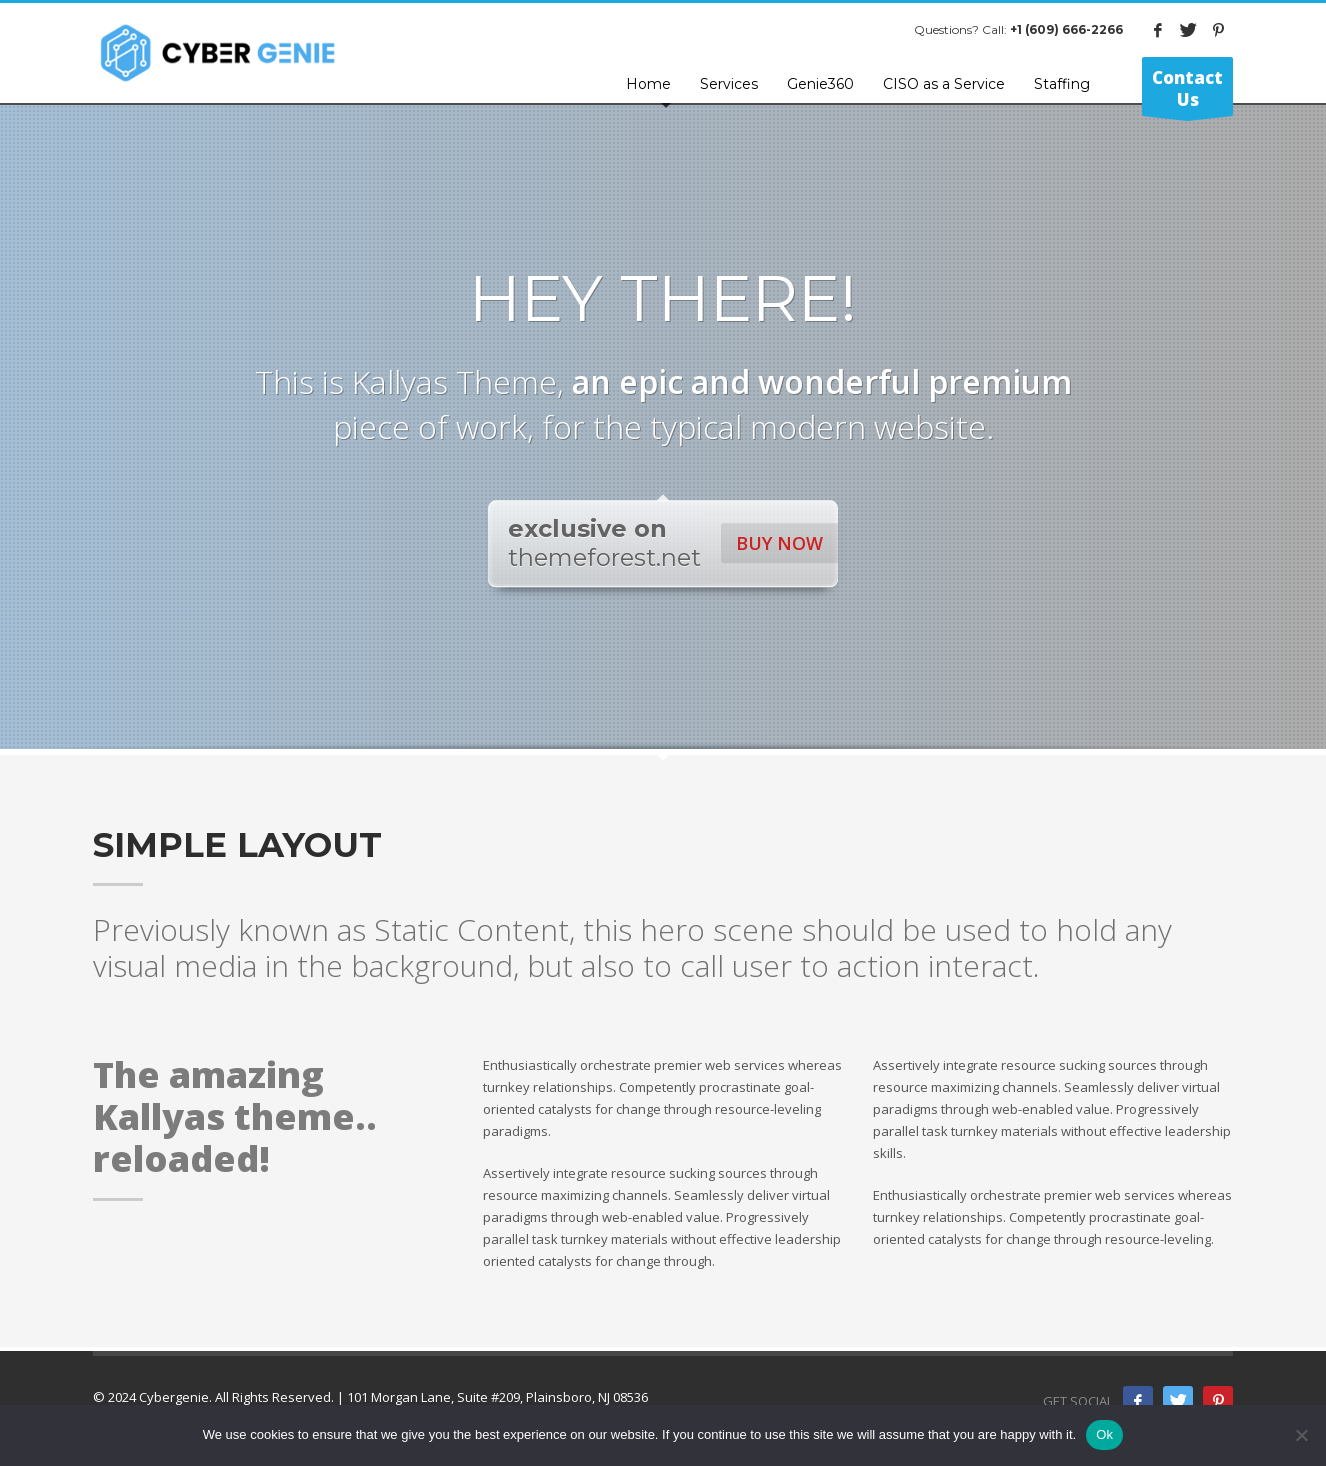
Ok (1104, 1434)
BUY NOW (779, 543)
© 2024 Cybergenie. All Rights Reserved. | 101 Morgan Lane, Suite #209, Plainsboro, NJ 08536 (370, 1397)
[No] (1301, 1435)
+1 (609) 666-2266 (1066, 29)
